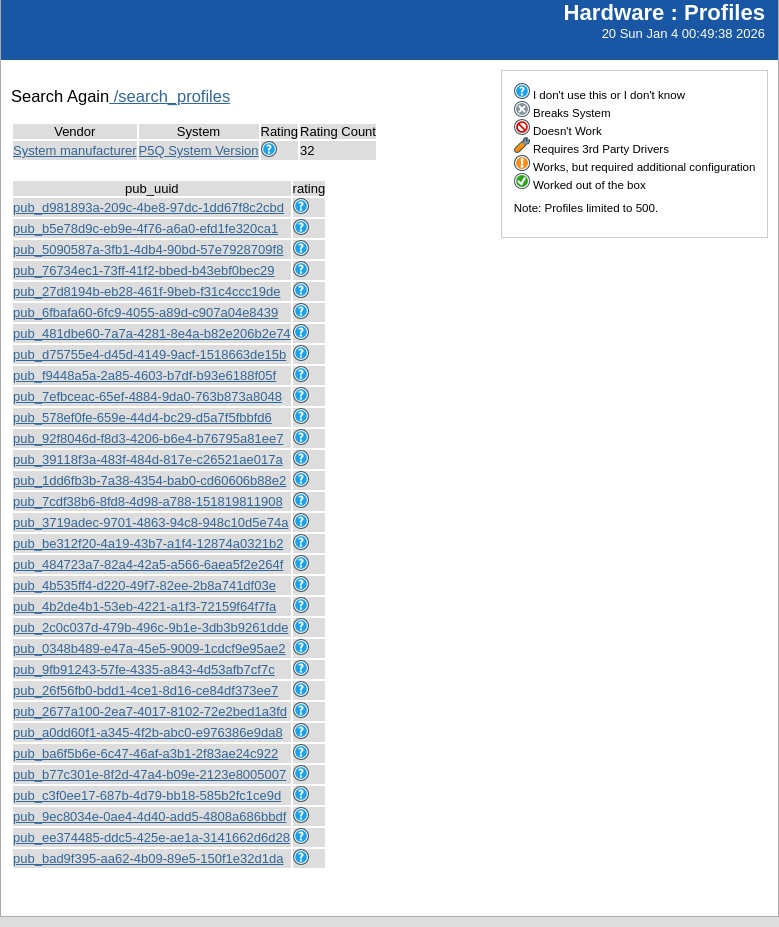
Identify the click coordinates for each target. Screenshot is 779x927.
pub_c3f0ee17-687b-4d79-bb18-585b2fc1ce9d (147, 795)
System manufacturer (75, 150)
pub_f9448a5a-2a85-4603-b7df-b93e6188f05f (144, 375)
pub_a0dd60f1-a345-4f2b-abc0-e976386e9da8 (148, 732)
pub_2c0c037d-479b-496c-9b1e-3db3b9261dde (150, 627)
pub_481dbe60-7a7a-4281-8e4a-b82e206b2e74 (152, 333)
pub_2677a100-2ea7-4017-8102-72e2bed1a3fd (150, 711)
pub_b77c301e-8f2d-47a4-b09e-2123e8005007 (149, 774)
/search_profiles (169, 96)
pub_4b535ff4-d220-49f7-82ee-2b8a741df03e (144, 585)
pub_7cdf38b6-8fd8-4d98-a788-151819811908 (148, 501)
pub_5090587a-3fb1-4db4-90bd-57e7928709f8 (148, 249)
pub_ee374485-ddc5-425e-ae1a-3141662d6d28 (151, 837)
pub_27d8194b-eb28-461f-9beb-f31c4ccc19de (146, 291)
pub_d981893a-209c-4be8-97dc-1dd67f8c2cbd (148, 207)
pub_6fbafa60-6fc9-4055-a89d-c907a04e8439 (145, 312)
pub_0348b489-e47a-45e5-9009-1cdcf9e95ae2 (149, 648)
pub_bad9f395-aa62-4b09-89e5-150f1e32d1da (148, 858)
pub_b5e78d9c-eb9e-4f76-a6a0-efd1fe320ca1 (145, 228)
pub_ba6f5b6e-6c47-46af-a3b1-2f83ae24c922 (145, 753)
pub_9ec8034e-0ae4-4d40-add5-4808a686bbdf (149, 816)
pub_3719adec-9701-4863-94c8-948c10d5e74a (150, 522)
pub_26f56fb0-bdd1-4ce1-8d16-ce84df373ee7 (145, 690)
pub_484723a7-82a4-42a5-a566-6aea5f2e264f (148, 564)
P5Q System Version (199, 150)
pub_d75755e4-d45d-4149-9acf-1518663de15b (149, 354)
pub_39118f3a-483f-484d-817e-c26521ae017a (148, 459)
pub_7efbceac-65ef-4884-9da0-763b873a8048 (147, 396)
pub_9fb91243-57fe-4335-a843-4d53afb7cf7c (144, 669)
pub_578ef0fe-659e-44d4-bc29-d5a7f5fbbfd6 (142, 417)
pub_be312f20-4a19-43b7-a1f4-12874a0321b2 (148, 543)
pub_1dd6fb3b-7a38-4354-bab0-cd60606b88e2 (149, 480)
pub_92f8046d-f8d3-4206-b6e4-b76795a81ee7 (148, 438)
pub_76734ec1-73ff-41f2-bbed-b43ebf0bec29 (143, 270)
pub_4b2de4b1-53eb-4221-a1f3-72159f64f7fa (144, 606)
